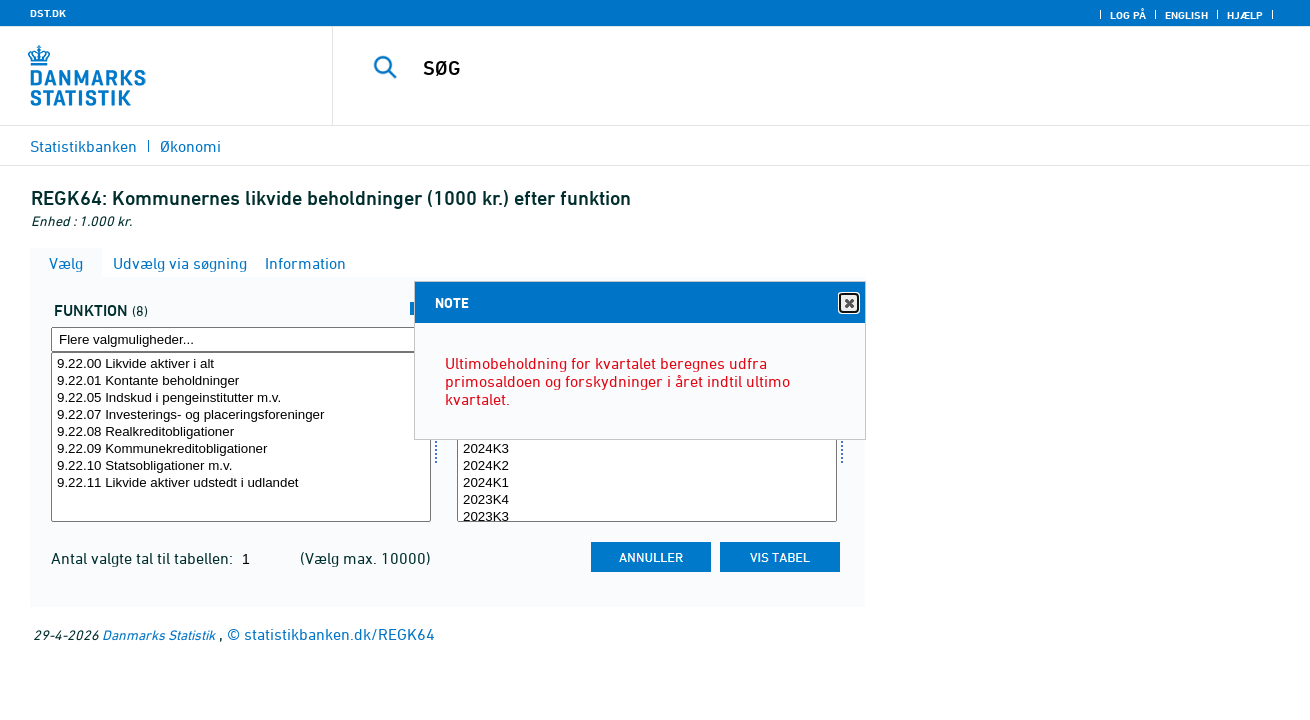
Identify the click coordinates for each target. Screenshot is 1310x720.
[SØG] (800, 68)
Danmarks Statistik (158, 634)
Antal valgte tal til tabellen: (144, 558)
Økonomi (190, 146)
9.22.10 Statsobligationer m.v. (241, 466)
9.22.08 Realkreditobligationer (241, 432)
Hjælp (1245, 15)
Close (848, 303)
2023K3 (647, 517)
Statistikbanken (83, 146)
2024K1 (647, 483)
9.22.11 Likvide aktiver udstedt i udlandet (241, 483)
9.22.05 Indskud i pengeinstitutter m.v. (241, 398)
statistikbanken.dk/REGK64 (339, 634)
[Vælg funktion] (241, 437)
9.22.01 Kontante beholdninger (241, 381)
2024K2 (647, 466)
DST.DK (48, 13)
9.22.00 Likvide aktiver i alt (241, 364)
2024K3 (647, 449)
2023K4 (647, 500)
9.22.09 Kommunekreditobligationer (241, 449)
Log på (1128, 15)
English (1186, 15)
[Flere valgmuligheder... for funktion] (241, 339)
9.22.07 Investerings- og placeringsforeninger (241, 415)
